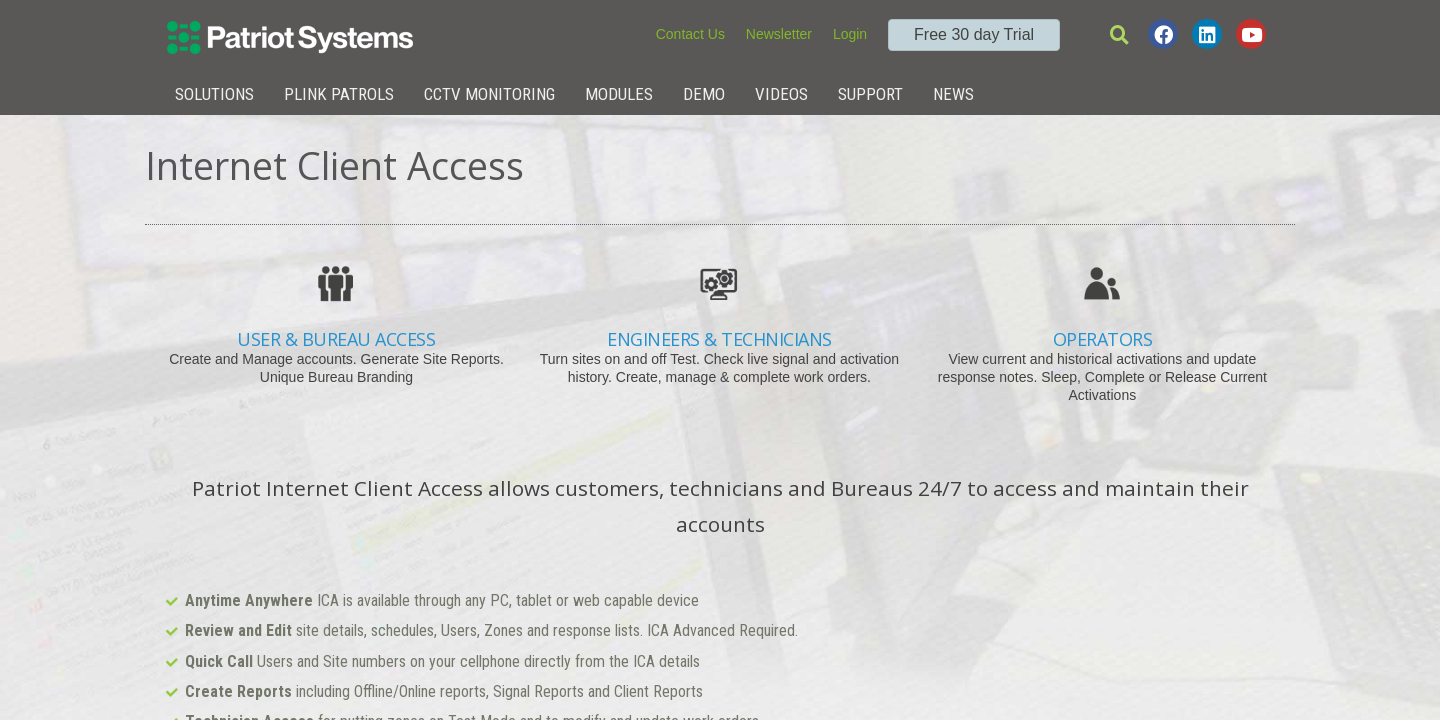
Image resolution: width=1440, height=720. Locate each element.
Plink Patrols (339, 94)
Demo (704, 94)
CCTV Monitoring (489, 94)
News (953, 94)
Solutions (214, 94)
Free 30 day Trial (974, 34)
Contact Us (690, 34)
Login (850, 34)
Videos (781, 94)
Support (870, 94)
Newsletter (779, 34)
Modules (619, 94)
